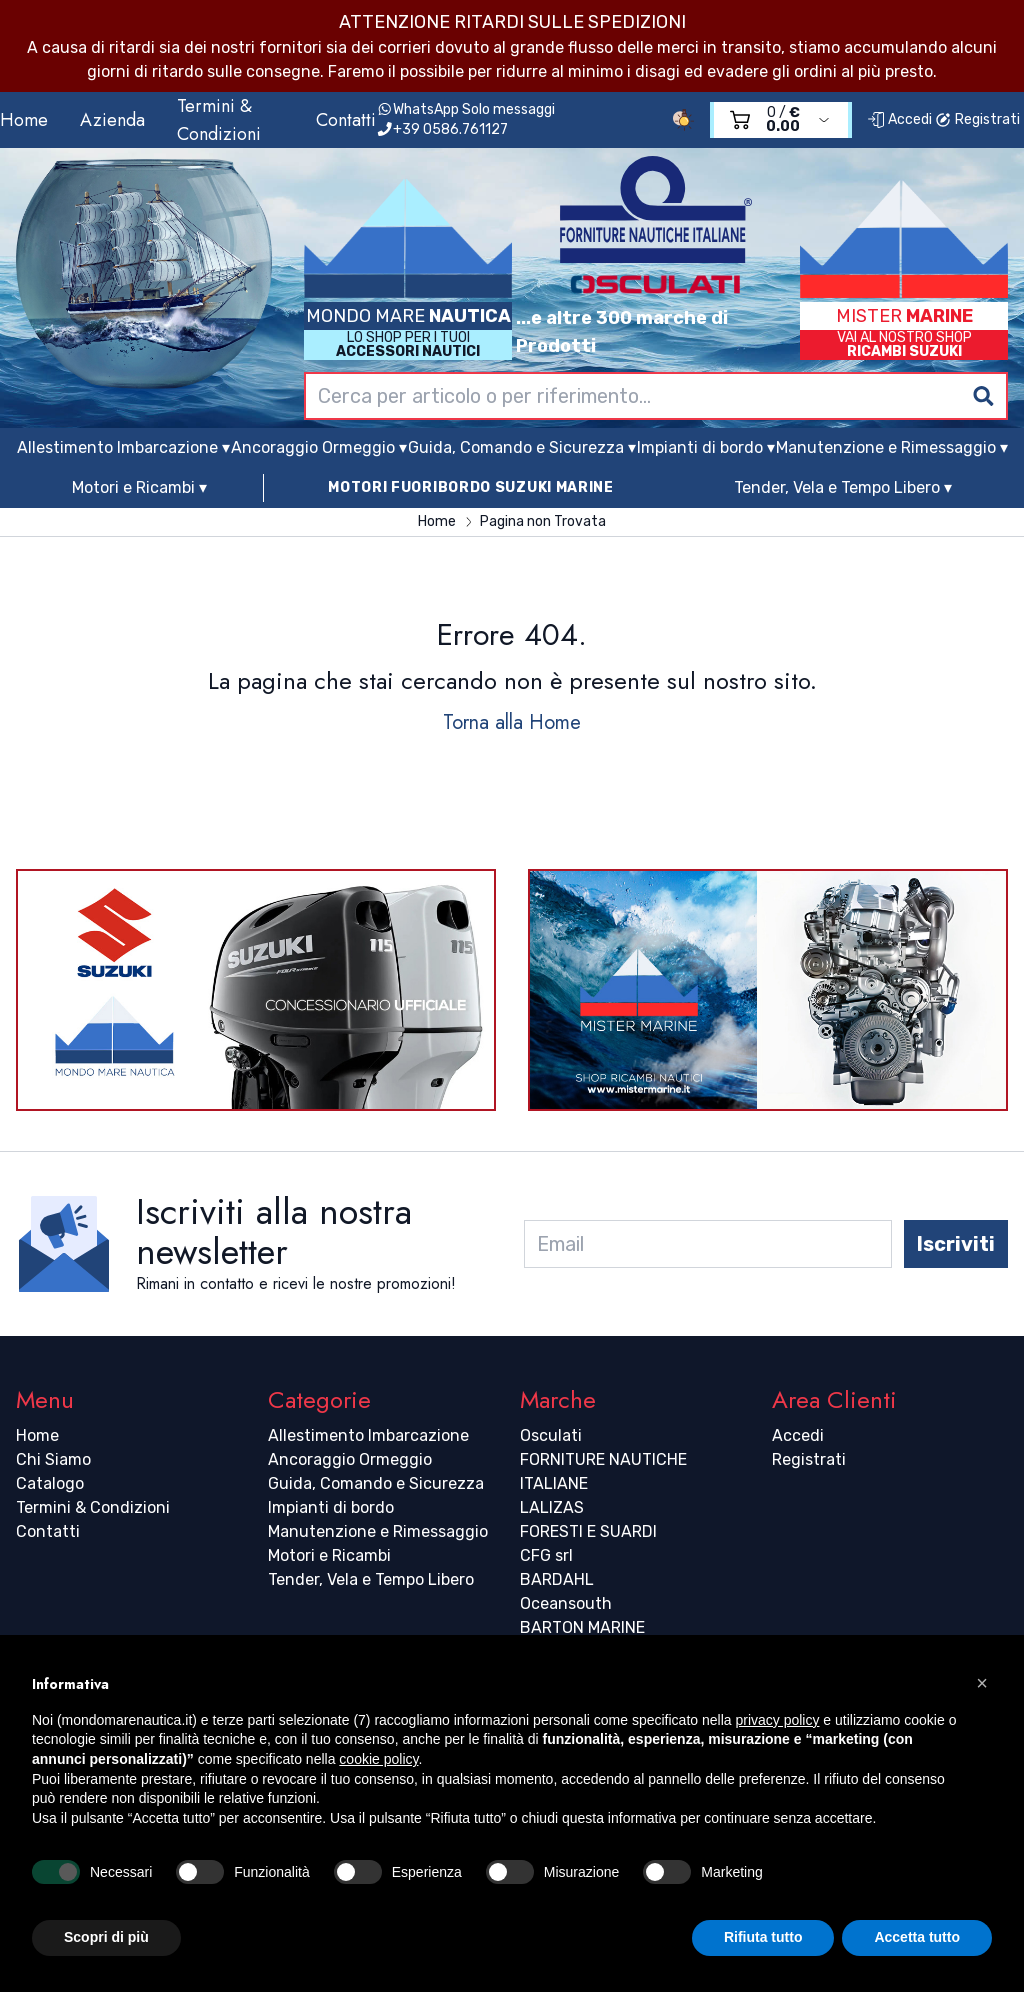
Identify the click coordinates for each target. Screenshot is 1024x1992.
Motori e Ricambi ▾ (139, 487)
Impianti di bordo (331, 1507)
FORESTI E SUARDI (588, 1531)
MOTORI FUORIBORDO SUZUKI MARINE (471, 487)
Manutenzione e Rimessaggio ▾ (892, 447)
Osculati (551, 1435)
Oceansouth (566, 1603)
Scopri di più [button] (106, 1937)
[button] (982, 1683)
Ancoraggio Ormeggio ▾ (319, 447)
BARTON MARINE (582, 1627)
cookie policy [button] (378, 1759)
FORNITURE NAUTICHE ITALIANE (603, 1471)
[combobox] (656, 396)
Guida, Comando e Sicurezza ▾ (522, 447)
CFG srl (546, 1555)
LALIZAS (552, 1507)
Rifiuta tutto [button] (763, 1937)
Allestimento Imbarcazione (368, 1435)
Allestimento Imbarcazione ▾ (123, 447)
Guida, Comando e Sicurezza (376, 1483)
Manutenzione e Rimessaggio (378, 1531)
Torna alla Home (512, 722)
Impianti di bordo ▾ (706, 447)
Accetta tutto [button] (917, 1937)
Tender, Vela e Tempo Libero (371, 1579)
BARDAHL (557, 1579)
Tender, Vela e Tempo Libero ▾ (843, 487)
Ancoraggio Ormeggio (350, 1459)
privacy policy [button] (777, 1720)
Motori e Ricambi (329, 1555)
